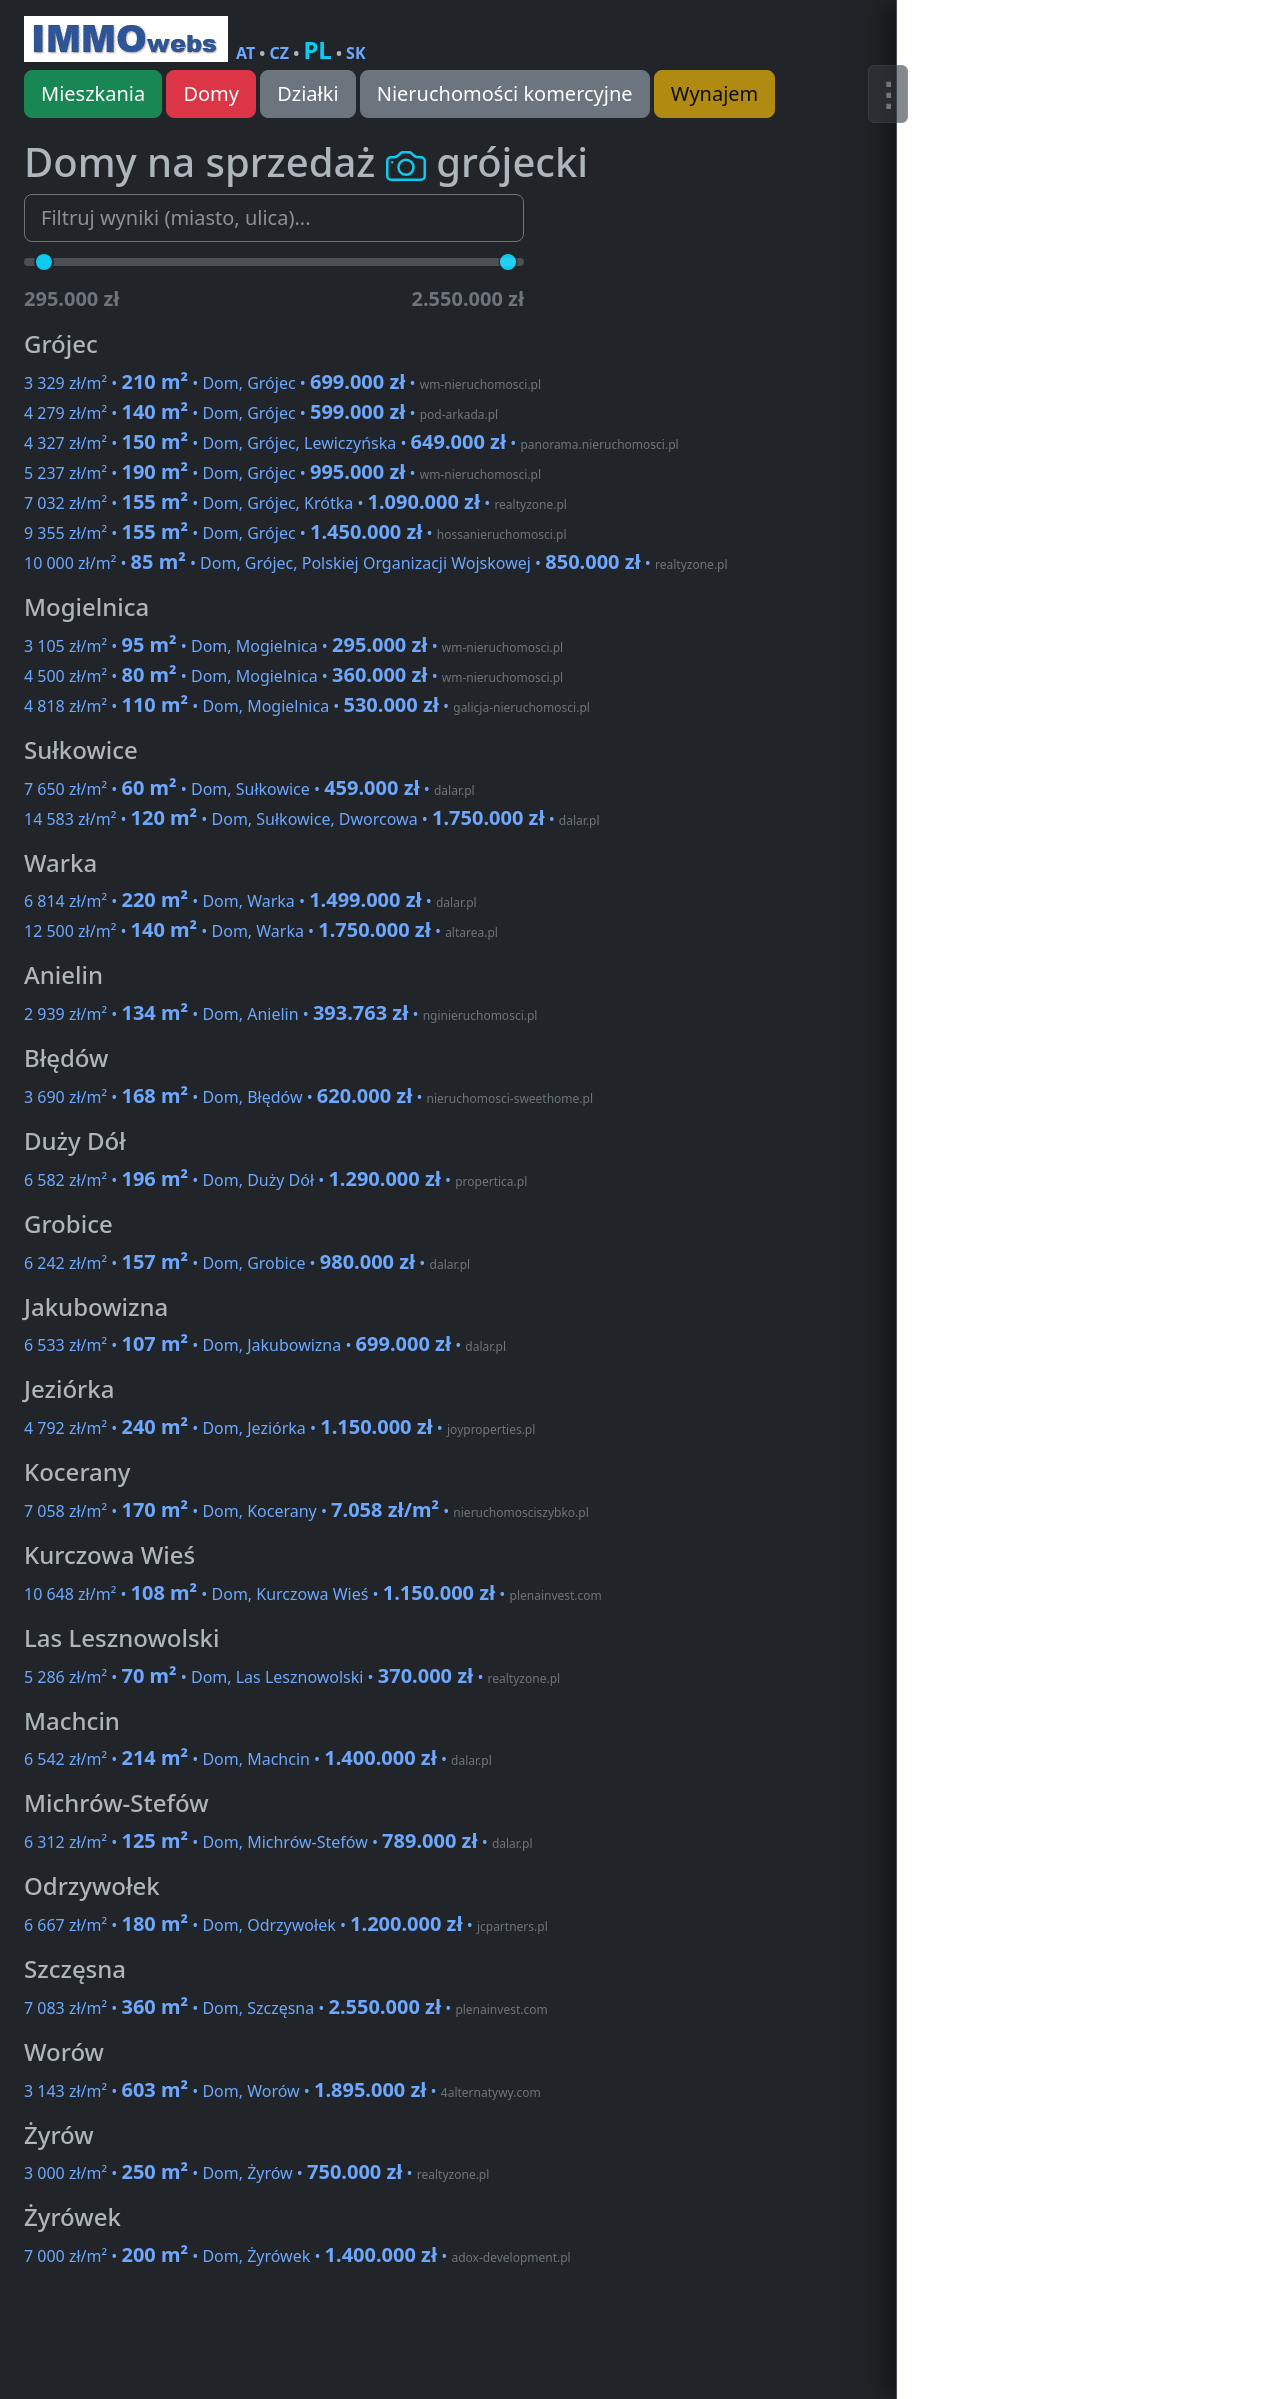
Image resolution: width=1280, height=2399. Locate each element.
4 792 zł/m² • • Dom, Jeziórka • (279, 1428)
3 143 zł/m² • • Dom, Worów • (282, 2091)
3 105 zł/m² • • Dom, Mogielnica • (293, 646)
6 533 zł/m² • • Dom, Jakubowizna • (265, 1345)
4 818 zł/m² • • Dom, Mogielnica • (307, 706)
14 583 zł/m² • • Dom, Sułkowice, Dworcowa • (312, 819)
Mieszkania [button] (93, 93)
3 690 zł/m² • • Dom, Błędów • (308, 1097)
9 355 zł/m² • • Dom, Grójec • (295, 533)
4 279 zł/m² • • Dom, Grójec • (261, 413)
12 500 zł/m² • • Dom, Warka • (261, 931)
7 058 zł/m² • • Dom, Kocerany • (306, 1511)
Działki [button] (307, 93)
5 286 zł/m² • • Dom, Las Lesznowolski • (292, 1677)
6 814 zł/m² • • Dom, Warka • (250, 901)
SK (355, 53)
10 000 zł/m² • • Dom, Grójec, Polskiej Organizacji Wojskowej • (376, 563)
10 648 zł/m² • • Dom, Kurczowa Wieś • (313, 1594)
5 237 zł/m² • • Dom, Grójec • (282, 473)
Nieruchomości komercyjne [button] (505, 93)
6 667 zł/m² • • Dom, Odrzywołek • (286, 1925)
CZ (280, 53)
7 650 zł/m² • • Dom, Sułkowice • (249, 789)
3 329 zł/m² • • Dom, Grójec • (282, 383)
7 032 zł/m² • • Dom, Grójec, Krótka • (295, 503)
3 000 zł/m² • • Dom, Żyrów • (256, 2173)
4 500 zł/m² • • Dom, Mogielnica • (293, 676)
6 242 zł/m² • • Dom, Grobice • (247, 1263)
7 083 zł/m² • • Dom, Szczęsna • (286, 2008)
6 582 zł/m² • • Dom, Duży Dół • (275, 1180)
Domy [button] (211, 93)
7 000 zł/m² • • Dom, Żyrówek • (297, 2256)
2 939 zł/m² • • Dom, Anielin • (280, 1014)
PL (317, 49)
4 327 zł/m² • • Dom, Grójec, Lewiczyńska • (351, 443)
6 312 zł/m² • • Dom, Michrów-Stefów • (278, 1842)
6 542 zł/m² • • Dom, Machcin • (258, 1759)
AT (245, 53)
